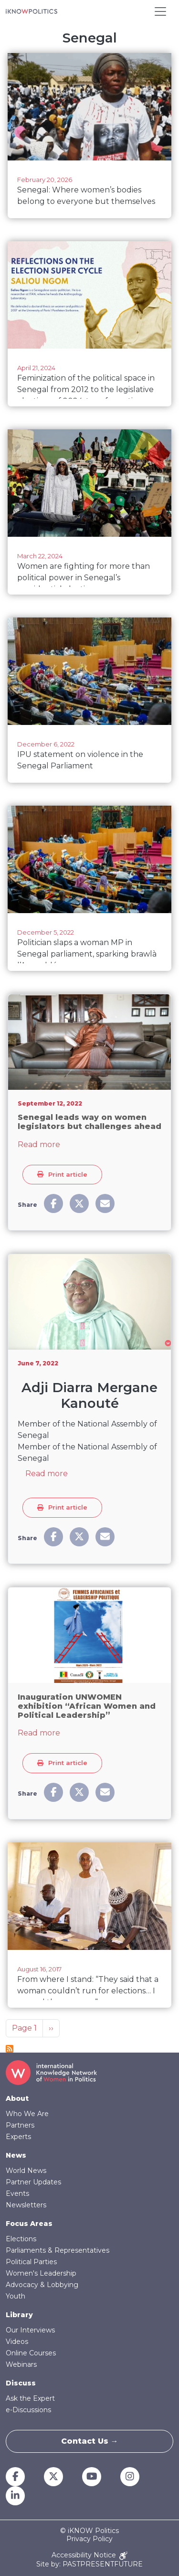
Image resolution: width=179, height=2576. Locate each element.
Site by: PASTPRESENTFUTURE (89, 2564)
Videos (17, 2341)
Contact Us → (89, 2441)
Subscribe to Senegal (9, 2049)
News (16, 2155)
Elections (21, 2239)
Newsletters (26, 2205)
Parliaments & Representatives (57, 2250)
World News (26, 2170)
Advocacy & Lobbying (42, 2284)
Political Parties (31, 2261)
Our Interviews (30, 2330)
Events (17, 2193)
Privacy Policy (89, 2539)
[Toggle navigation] (160, 11)
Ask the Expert (30, 2398)
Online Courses (31, 2353)
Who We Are (27, 2113)
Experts (18, 2136)
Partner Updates (33, 2182)
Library (19, 2314)
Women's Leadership (41, 2273)
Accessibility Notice (89, 2555)
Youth (15, 2296)
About (17, 2098)
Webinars (21, 2364)
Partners (20, 2125)
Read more (39, 1144)
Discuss (21, 2383)
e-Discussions (28, 2410)
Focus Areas (29, 2223)
